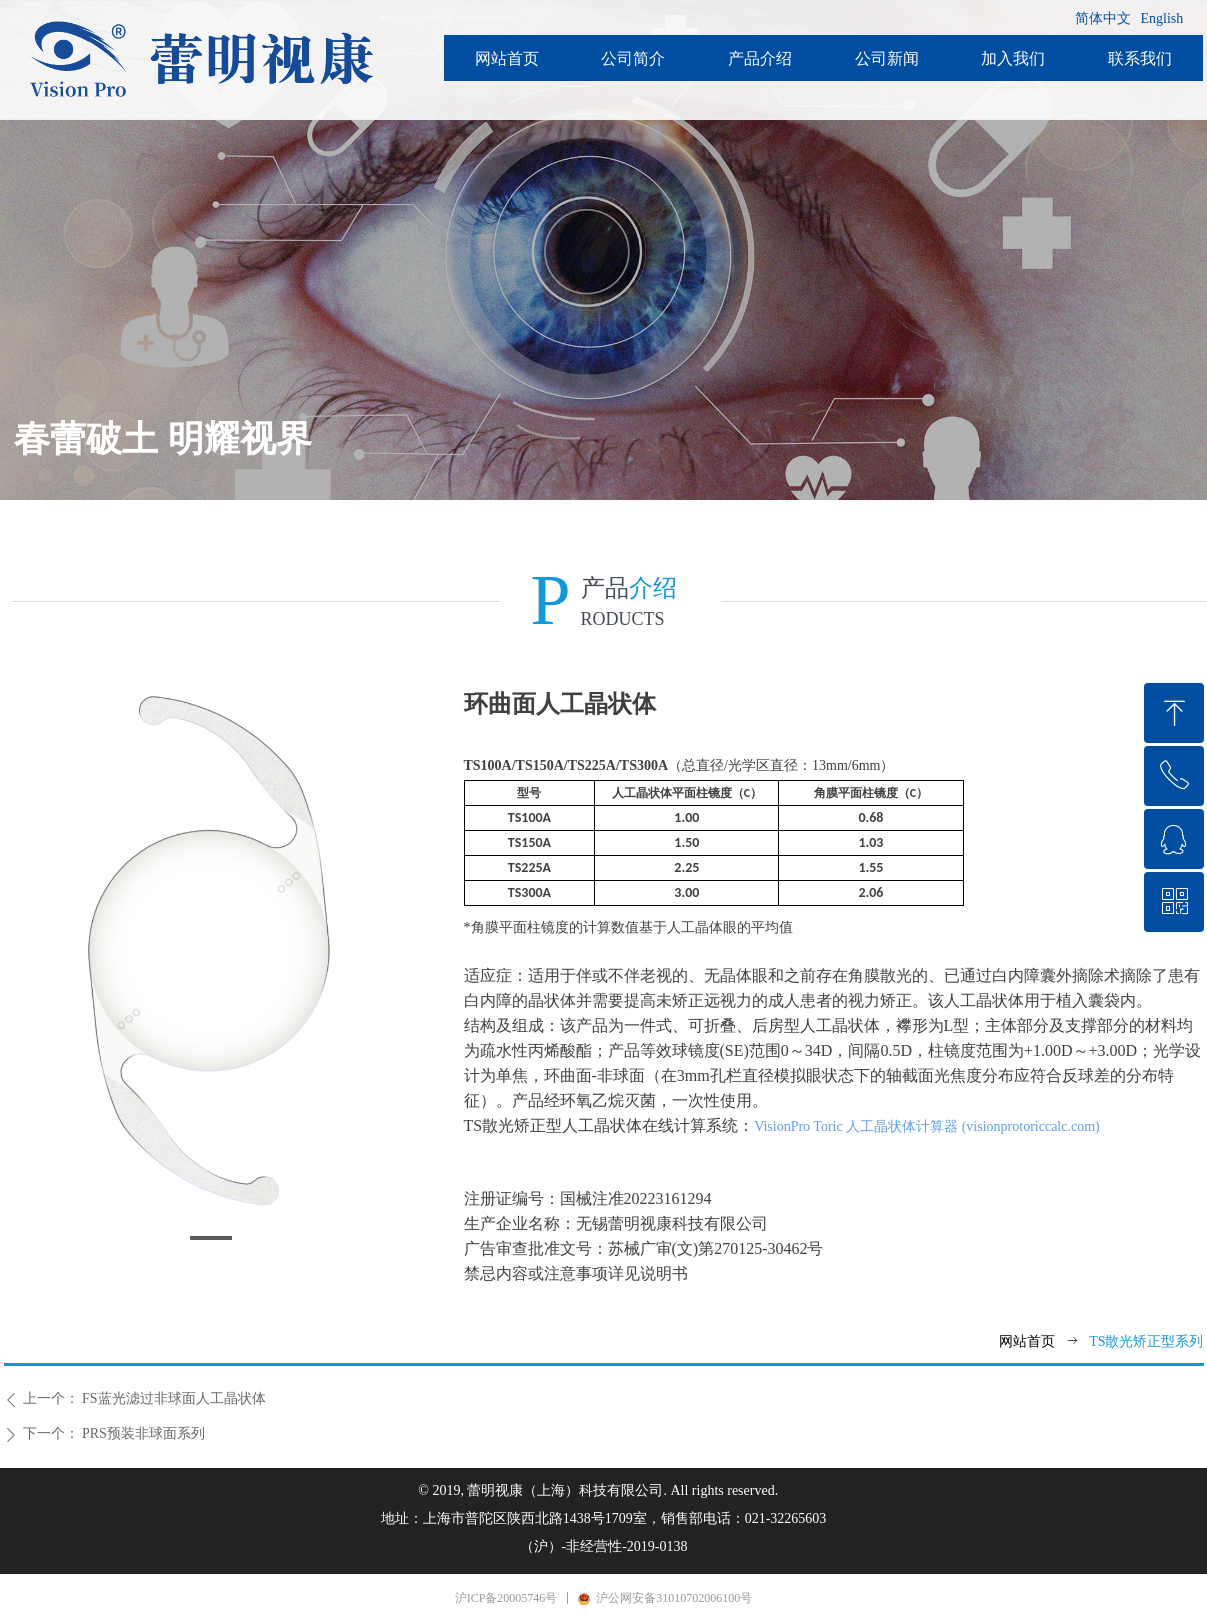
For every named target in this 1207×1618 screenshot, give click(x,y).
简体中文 (1103, 18)
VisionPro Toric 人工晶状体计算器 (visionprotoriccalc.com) (927, 1126)
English (1162, 18)
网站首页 (1027, 1341)
